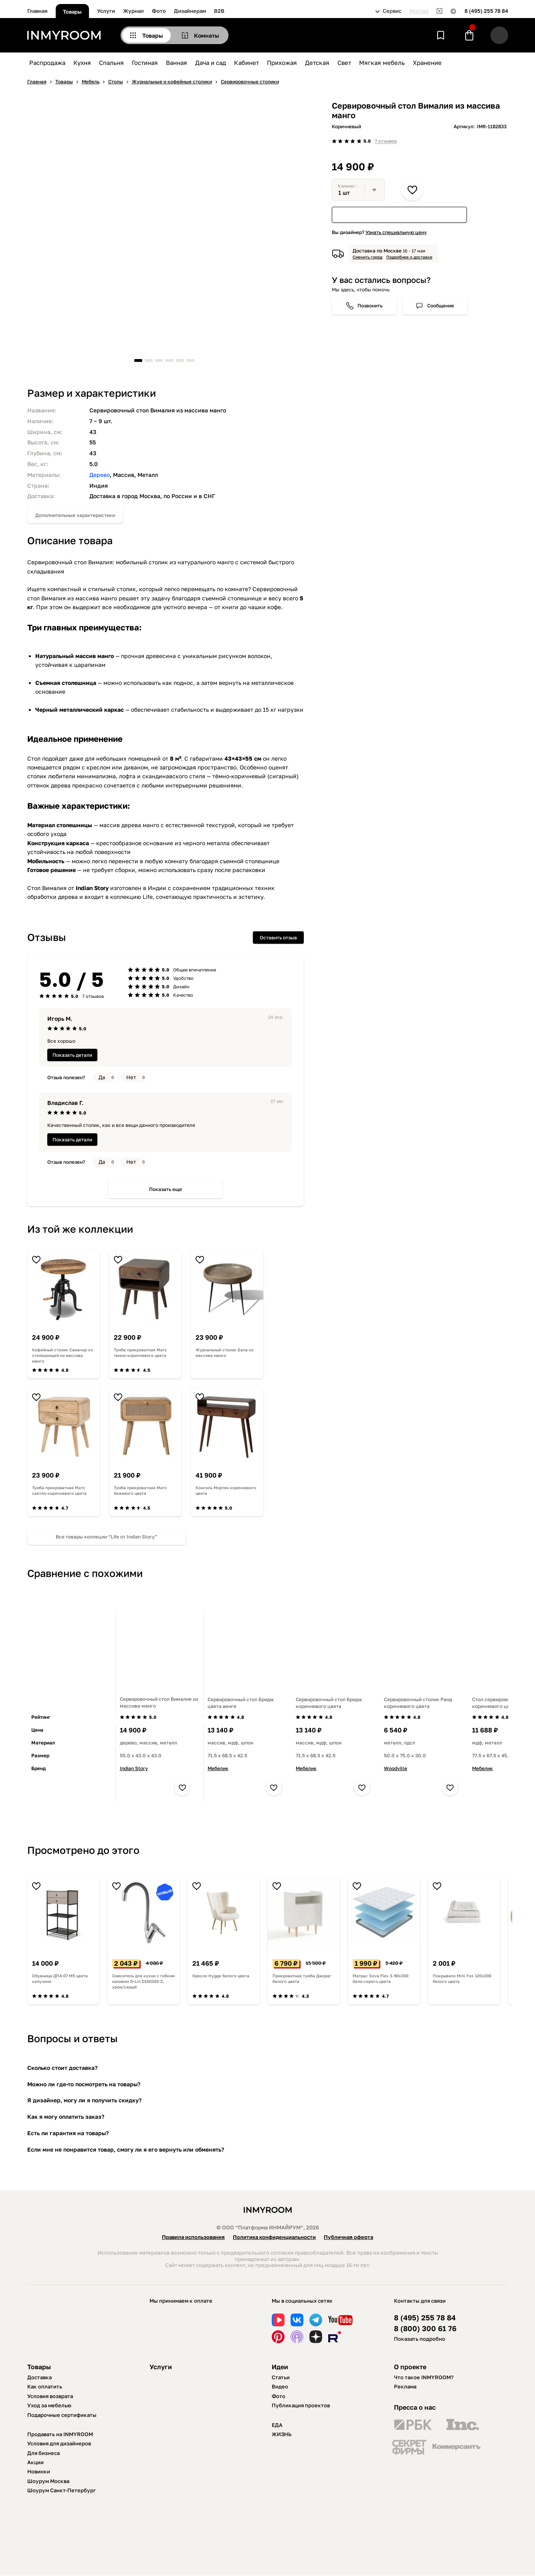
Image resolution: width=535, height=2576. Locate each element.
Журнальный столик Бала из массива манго (224, 1352)
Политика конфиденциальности (274, 2237)
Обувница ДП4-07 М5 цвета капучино (60, 1978)
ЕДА (277, 2425)
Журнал (133, 11)
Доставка (39, 2377)
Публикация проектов (301, 2405)
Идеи (280, 2367)
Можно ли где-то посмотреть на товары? (83, 2084)
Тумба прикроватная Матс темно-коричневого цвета (140, 1352)
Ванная (176, 62)
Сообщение (440, 306)
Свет (344, 62)
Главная (37, 11)
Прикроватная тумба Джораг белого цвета (302, 1978)
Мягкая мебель (382, 62)
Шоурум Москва (48, 2481)
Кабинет (246, 62)
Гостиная (145, 62)
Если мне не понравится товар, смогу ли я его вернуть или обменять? (125, 2149)
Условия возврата (50, 2396)
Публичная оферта (348, 2237)
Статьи (281, 2377)
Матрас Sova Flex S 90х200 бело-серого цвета (380, 1978)
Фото (159, 11)
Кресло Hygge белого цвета (220, 1975)
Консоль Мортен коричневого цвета (226, 1490)
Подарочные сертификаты (62, 2415)
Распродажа (47, 62)
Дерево (99, 474)
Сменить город (367, 256)
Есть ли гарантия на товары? (68, 2133)
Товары (72, 11)
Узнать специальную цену (396, 232)
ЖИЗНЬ (282, 2434)
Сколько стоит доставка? (62, 2067)
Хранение (427, 62)
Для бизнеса (43, 2453)
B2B (219, 11)
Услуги (106, 11)
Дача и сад (210, 62)
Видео (280, 2386)
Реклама (405, 2386)
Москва (419, 11)
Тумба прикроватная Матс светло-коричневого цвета (59, 1490)
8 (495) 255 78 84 (486, 11)
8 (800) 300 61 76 (425, 2328)
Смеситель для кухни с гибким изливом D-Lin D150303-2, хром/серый (143, 1981)
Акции (35, 2462)
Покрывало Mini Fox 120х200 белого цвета (462, 1978)
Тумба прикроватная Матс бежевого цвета (140, 1490)
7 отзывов (386, 141)
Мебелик (218, 1768)
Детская (317, 62)
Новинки (38, 2471)
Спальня (111, 62)
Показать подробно (419, 2339)
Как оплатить (44, 2386)
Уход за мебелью (49, 2405)
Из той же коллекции (80, 1229)
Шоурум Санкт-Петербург (61, 2490)
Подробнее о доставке (409, 256)
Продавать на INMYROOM (60, 2434)
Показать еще (165, 1189)
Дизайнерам (190, 11)
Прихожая (282, 62)
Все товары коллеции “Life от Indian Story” (106, 1537)
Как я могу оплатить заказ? (65, 2116)
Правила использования (193, 2237)
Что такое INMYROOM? (424, 2377)
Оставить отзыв (278, 938)
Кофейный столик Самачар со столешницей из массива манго (62, 1355)
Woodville (395, 1768)
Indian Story (134, 1768)
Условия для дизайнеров (59, 2443)
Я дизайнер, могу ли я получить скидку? (84, 2100)
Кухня (82, 62)
